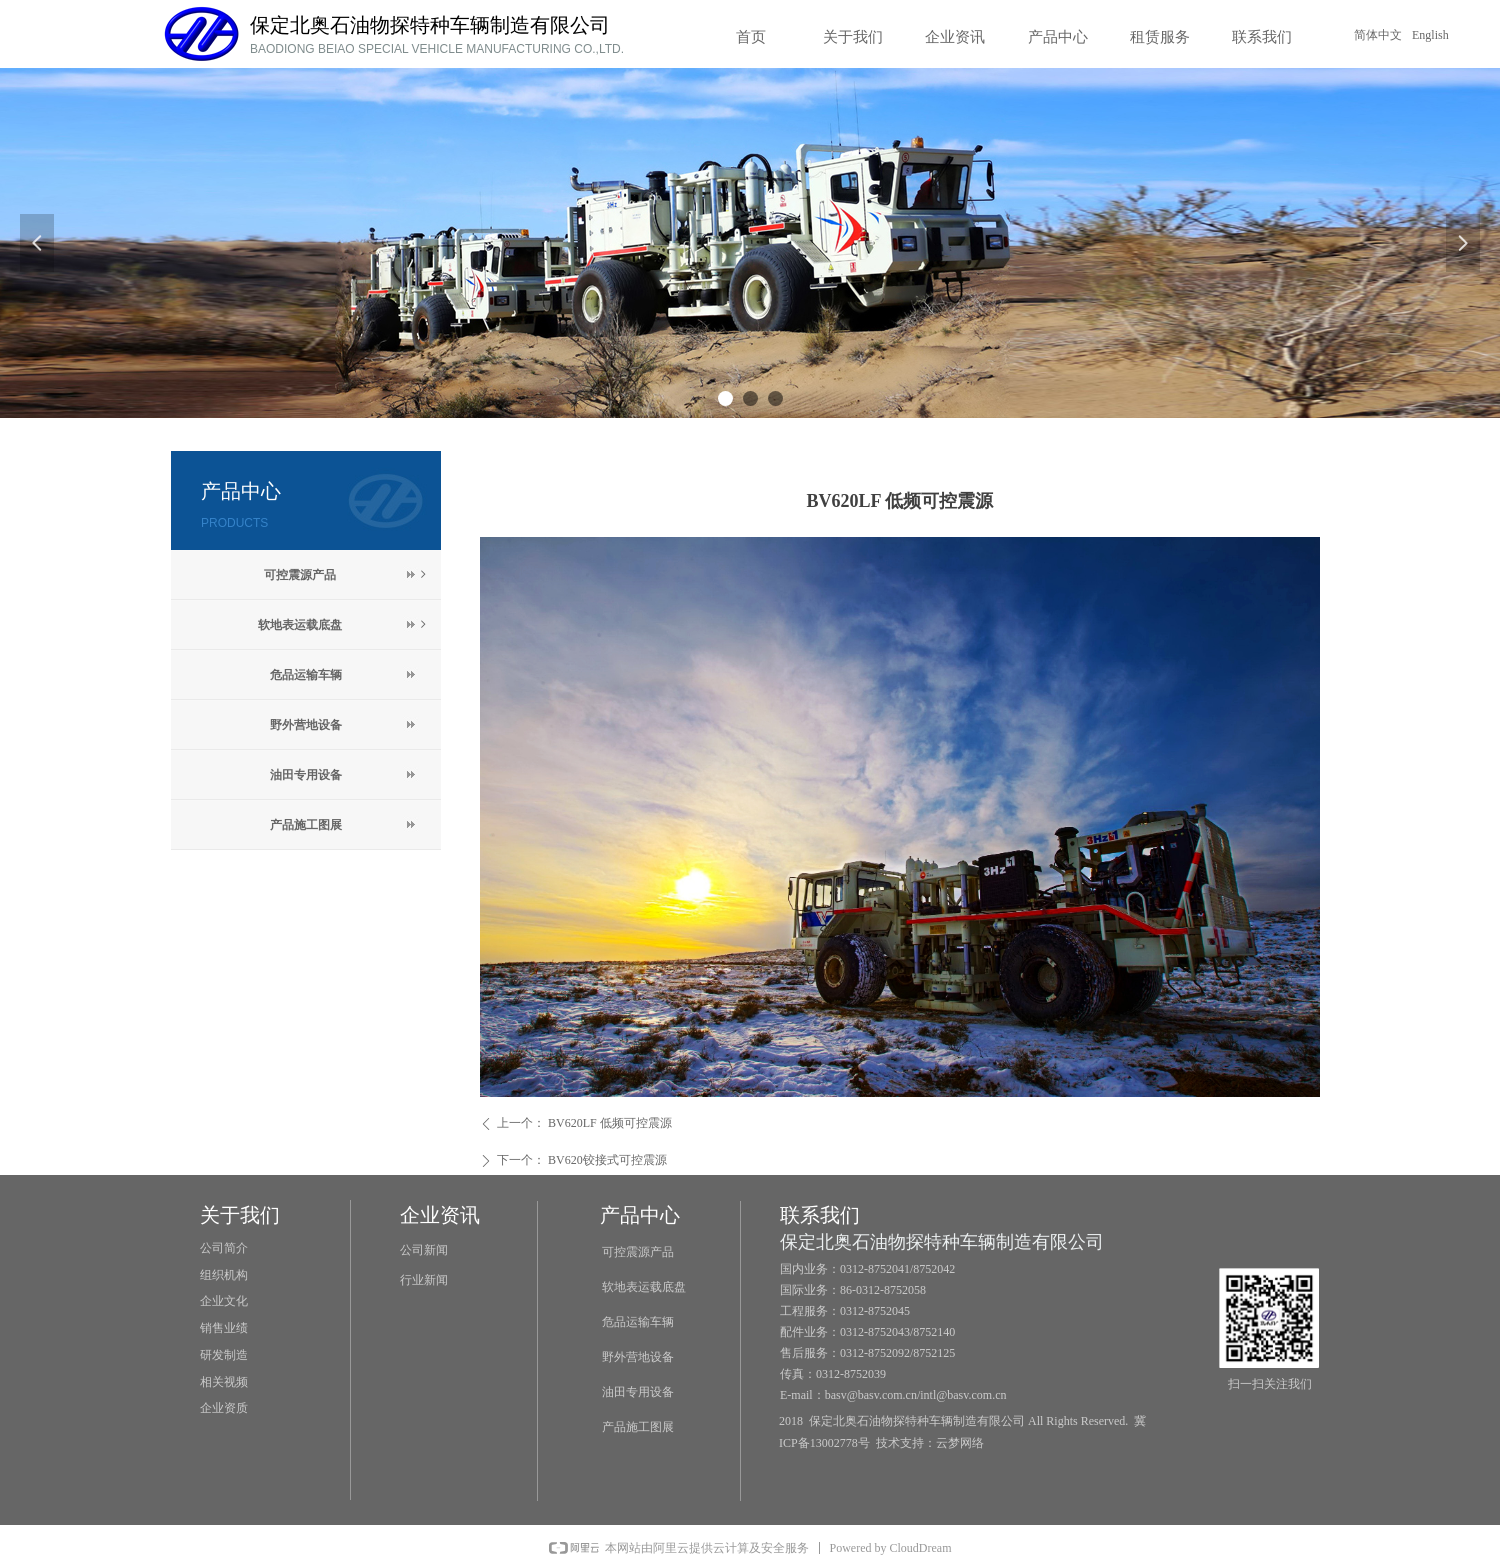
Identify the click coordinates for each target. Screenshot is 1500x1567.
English (1430, 35)
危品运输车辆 (306, 675)
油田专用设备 (306, 775)
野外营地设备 (306, 725)
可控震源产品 (346, 575)
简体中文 (1378, 35)
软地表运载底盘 (343, 625)
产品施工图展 (306, 825)
